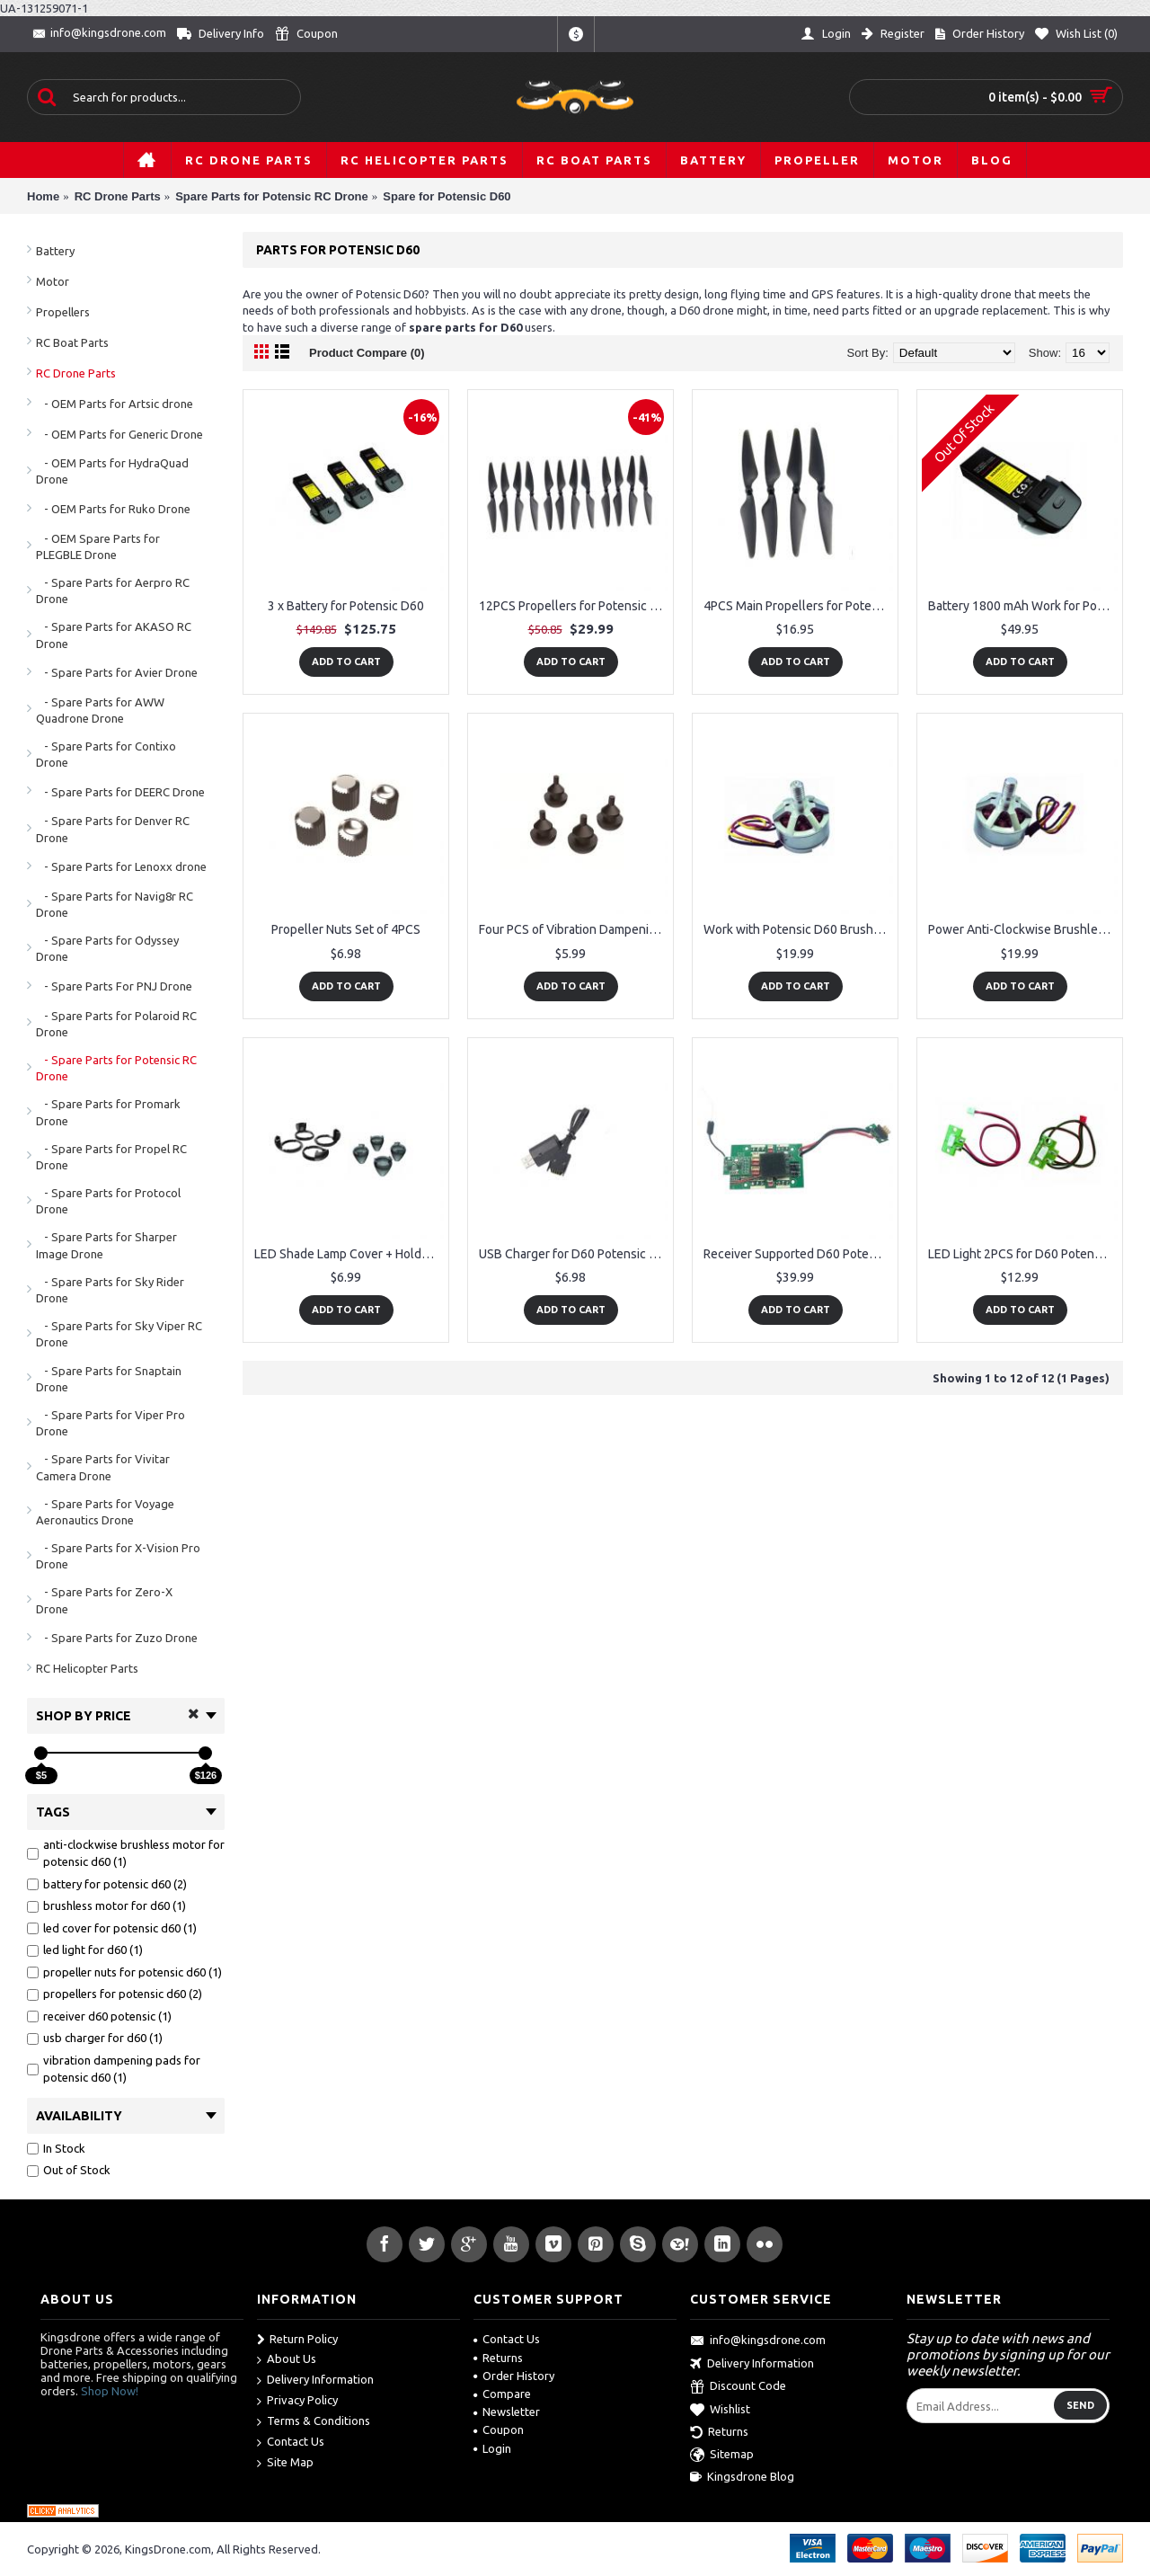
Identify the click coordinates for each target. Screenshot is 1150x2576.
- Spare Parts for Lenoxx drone (121, 866)
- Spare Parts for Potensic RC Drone (116, 1067)
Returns (498, 2357)
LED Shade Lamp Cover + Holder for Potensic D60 (349, 1254)
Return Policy (297, 2339)
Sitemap (722, 2455)
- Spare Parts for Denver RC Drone (113, 828)
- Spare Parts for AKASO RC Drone (113, 634)
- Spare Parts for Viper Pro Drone (110, 1422)
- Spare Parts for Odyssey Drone (107, 948)
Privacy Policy (297, 2401)
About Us (286, 2359)
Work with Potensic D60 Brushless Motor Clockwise (798, 929)
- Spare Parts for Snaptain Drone (108, 1378)
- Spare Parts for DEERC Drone (120, 792)
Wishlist (720, 2411)
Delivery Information (315, 2380)
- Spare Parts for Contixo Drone (106, 754)
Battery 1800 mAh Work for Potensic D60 (1023, 606)
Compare (502, 2393)
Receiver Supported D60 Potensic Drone (798, 1254)
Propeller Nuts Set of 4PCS (345, 929)
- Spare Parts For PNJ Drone (114, 986)
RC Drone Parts (76, 373)
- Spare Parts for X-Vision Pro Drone (118, 1555)
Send (1080, 2405)
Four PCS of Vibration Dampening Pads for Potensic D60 (573, 929)
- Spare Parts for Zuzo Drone (117, 1637)
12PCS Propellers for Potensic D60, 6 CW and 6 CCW (573, 606)
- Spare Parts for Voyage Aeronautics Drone (105, 1511)
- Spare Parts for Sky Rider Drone (110, 1289)
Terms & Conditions (313, 2421)
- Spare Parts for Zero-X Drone (104, 1600)
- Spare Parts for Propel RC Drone (111, 1156)
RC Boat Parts (72, 342)
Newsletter (506, 2411)
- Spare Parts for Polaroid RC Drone (116, 1023)
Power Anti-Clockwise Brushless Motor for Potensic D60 (1023, 929)
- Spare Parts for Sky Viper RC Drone (119, 1333)
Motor (52, 281)
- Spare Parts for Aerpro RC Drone (113, 590)
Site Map (285, 2463)
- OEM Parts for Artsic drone (114, 403)
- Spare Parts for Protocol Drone (108, 1200)
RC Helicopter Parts (87, 1668)
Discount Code (738, 2387)
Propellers (63, 312)
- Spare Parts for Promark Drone (108, 1111)
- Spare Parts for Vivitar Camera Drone (103, 1466)
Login (492, 2448)
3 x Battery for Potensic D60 (346, 606)
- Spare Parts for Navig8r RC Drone (114, 904)
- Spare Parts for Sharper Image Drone (106, 1244)
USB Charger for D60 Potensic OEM (573, 1254)
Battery (55, 250)
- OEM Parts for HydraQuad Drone (112, 471)
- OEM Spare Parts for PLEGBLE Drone (98, 546)
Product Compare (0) (367, 353)
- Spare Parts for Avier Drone (117, 672)
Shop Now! (109, 2391)
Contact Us (290, 2442)
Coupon (498, 2429)
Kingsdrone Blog (742, 2477)
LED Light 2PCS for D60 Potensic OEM (1023, 1254)
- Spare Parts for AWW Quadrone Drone (100, 710)
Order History (513, 2375)
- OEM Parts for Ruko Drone (113, 508)
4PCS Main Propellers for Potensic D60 (798, 606)
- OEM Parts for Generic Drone (119, 434)
